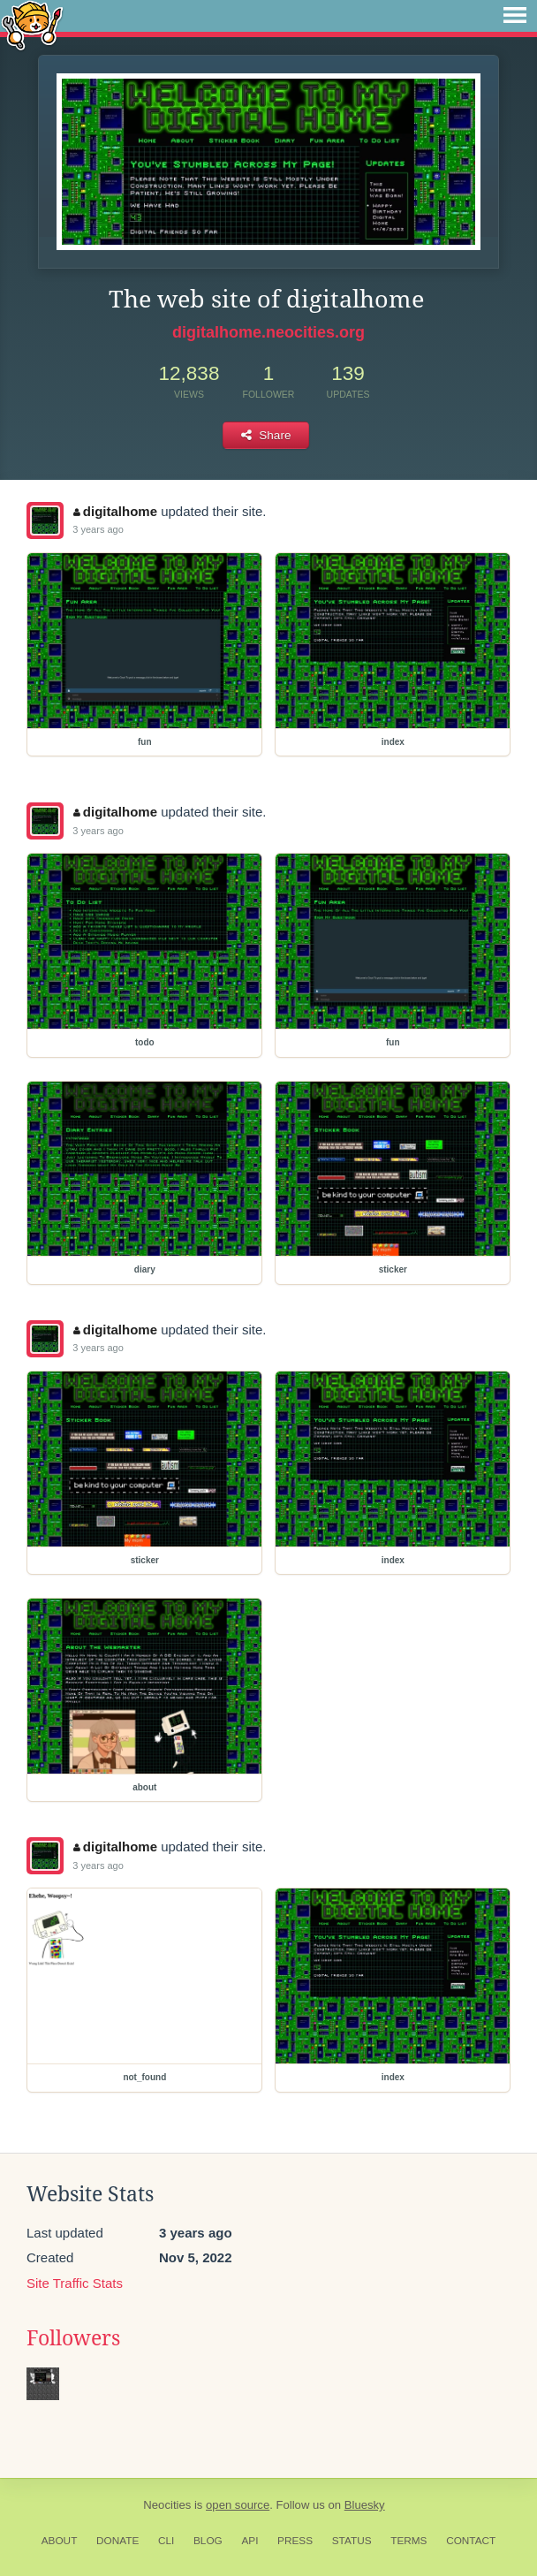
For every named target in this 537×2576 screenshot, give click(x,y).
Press (295, 2540)
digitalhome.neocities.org (268, 332)
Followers (73, 2338)
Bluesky (364, 2504)
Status (352, 2540)
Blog (208, 2540)
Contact (470, 2540)
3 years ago (97, 529)
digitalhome (115, 511)
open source (237, 2504)
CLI (166, 2540)
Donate (117, 2540)
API (249, 2540)
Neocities (167, 2504)
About (60, 2540)
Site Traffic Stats (74, 2283)
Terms (408, 2540)
